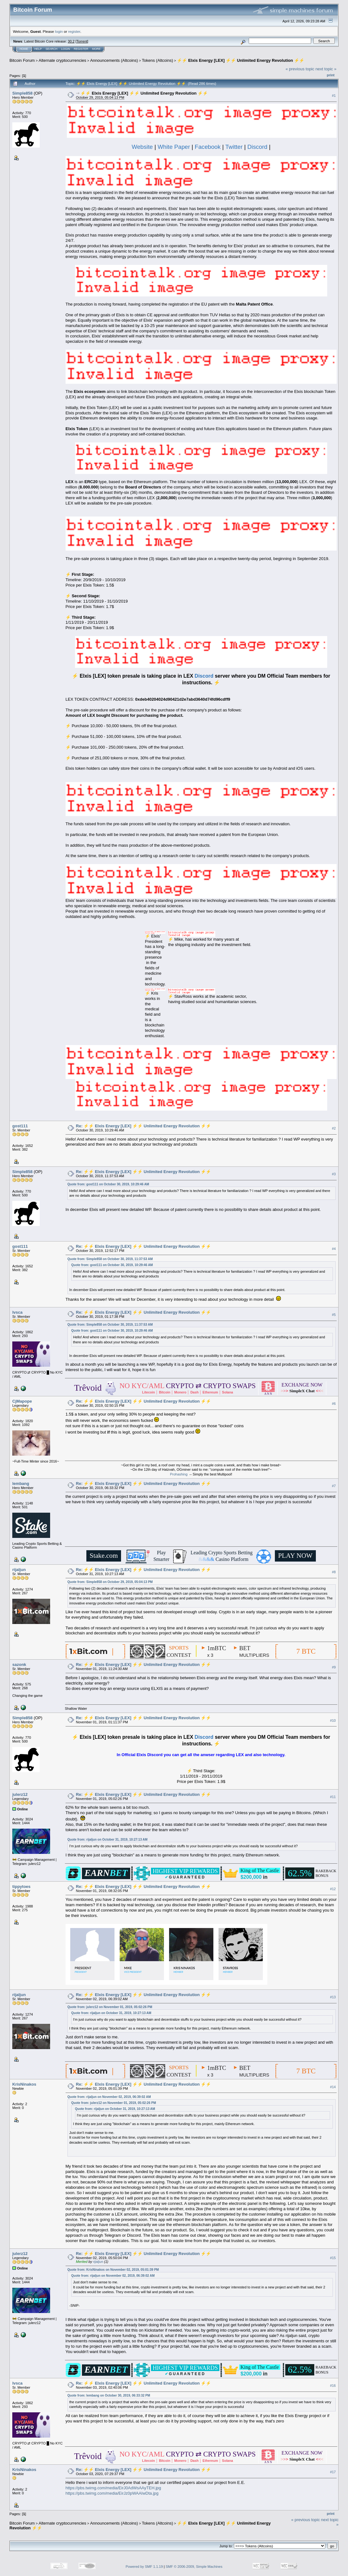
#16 (333, 2385)
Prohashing (179, 1474)
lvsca (17, 1312)
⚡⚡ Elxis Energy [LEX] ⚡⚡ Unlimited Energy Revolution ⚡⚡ (240, 60)
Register (81, 48)
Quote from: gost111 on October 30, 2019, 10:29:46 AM (108, 1184)
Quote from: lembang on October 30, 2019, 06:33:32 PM (108, 2395)
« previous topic (300, 69)
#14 (333, 2087)
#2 (334, 1128)
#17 (333, 2472)
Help (38, 48)
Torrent (82, 41)
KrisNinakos (24, 2084)
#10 (333, 1720)
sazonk (19, 1664)
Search (52, 48)
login (59, 31)
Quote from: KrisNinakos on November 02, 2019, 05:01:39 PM (113, 2269)
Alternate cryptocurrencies (62, 60)
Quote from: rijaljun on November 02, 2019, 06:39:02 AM (109, 2097)
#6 (334, 1403)
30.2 (71, 41)
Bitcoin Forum (22, 60)
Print (330, 75)
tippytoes (21, 1886)
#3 (334, 1174)
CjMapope (22, 1401)
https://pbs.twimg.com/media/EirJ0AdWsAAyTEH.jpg (113, 2487)
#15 (333, 2258)
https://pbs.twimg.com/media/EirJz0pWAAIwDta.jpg (112, 2493)
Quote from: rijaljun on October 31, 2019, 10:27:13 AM (107, 1839)
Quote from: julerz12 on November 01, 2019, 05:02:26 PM (109, 2007)
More (96, 48)
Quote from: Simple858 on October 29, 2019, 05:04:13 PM (110, 1582)
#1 (334, 95)
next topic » (326, 69)
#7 (334, 1486)
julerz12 (19, 1794)
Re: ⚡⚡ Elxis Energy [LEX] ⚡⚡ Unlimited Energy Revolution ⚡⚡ (143, 1126)
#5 (334, 1315)
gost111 (20, 1126)
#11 (333, 1797)
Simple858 (22, 93)
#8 (334, 1572)
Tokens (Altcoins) (157, 60)
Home (24, 48)
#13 (333, 1997)
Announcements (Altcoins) (114, 60)
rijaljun (19, 1569)
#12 (333, 1889)
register (74, 31)
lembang (20, 1483)
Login (65, 48)
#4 (334, 1249)
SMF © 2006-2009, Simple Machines (194, 2566)
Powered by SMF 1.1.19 (144, 2566)
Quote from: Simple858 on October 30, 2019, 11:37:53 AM (110, 1259)
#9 (334, 1667)
